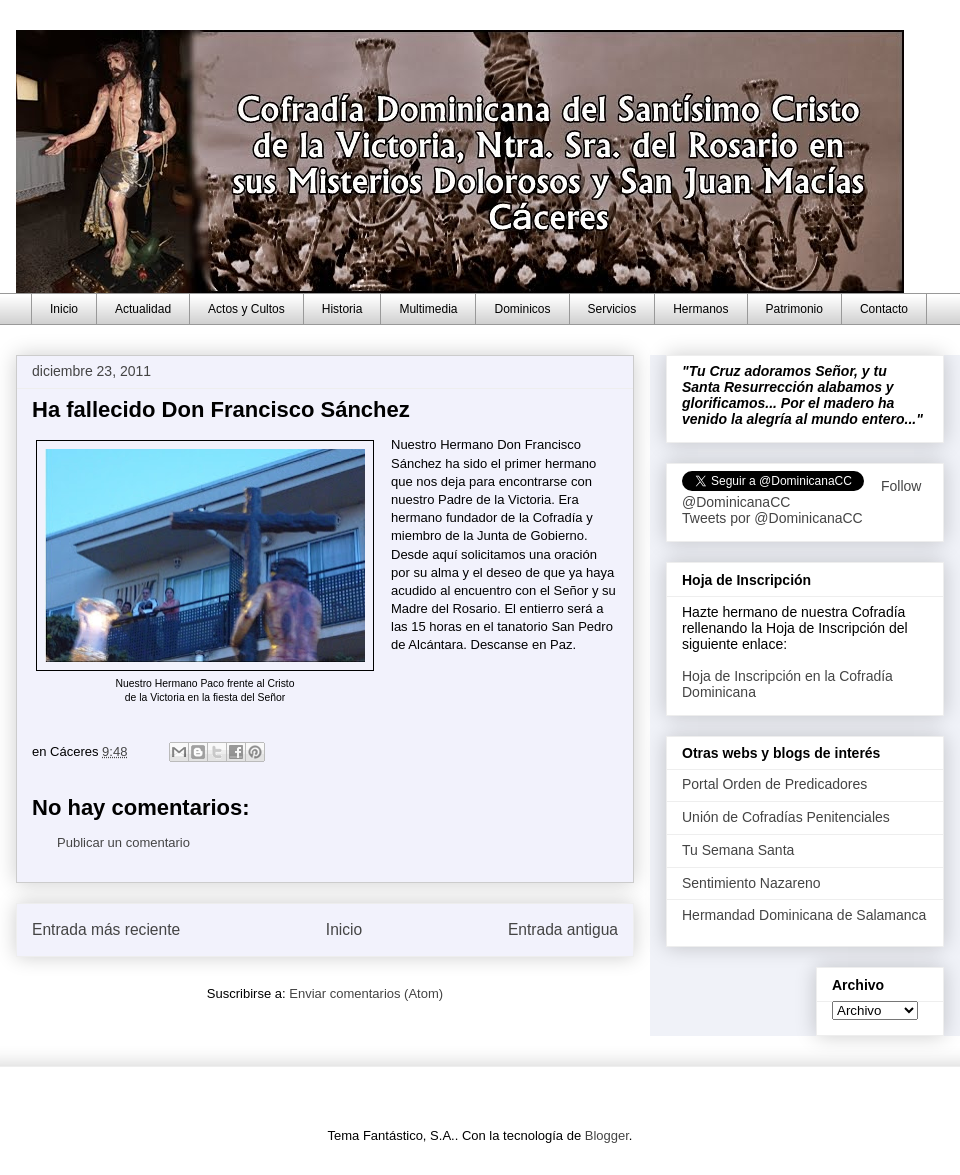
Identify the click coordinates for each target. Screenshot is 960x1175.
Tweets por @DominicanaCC (772, 518)
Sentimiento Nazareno (751, 883)
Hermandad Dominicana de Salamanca (804, 915)
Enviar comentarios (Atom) (366, 993)
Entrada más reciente (106, 929)
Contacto (884, 309)
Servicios (612, 309)
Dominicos (522, 309)
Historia (342, 309)
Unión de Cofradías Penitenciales (786, 817)
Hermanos (700, 309)
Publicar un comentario (123, 842)
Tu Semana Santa (738, 850)
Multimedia (428, 309)
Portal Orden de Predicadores (774, 784)
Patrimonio (794, 309)
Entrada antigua (563, 929)
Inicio (64, 309)
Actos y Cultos (246, 309)
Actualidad (143, 309)
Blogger (607, 1135)
